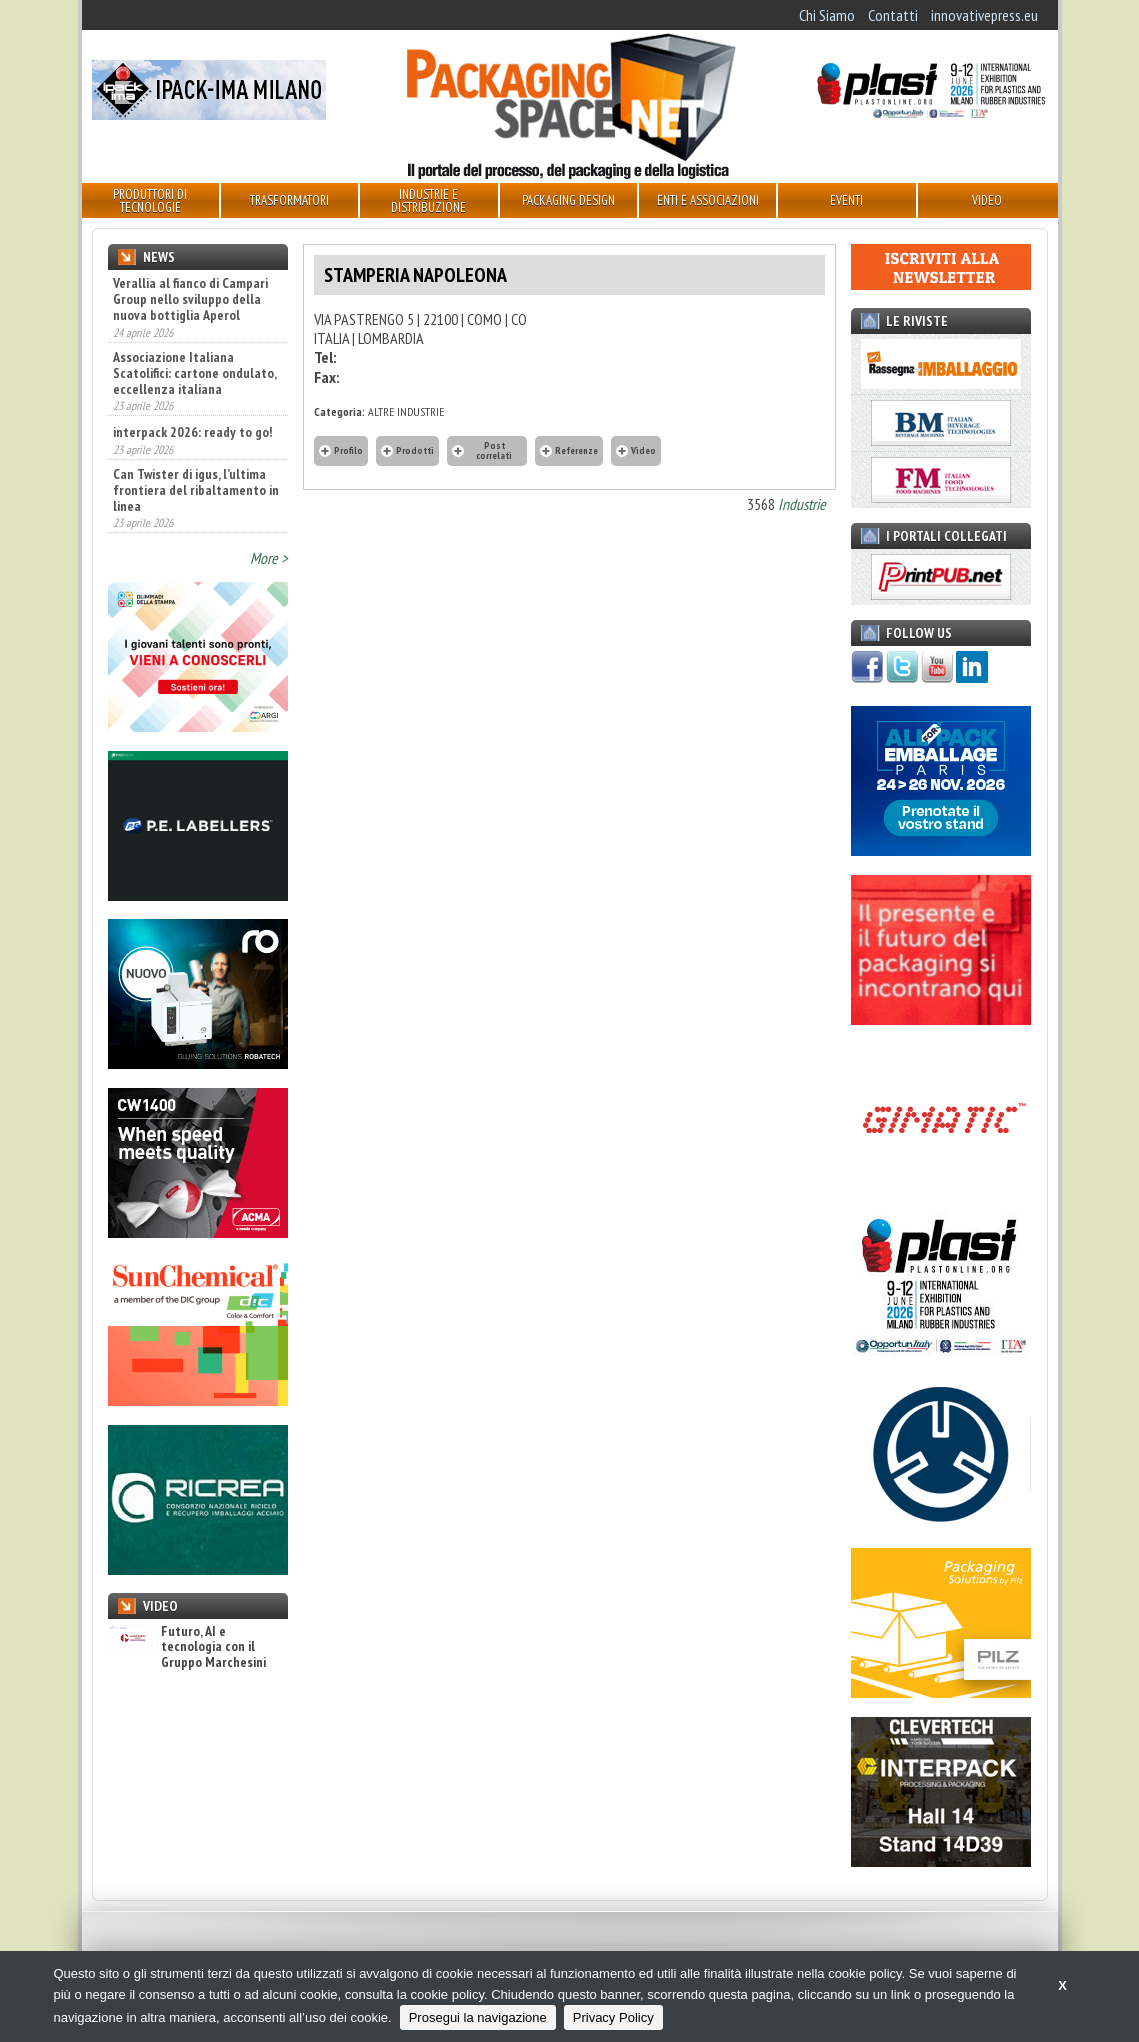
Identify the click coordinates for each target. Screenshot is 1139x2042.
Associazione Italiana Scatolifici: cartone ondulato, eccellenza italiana (194, 373)
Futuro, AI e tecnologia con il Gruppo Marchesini (187, 1647)
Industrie (802, 504)
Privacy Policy (613, 2017)
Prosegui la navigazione (478, 2017)
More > (269, 558)
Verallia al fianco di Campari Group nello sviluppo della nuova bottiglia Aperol (190, 299)
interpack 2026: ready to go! (192, 432)
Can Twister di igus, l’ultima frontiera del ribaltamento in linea (196, 490)
